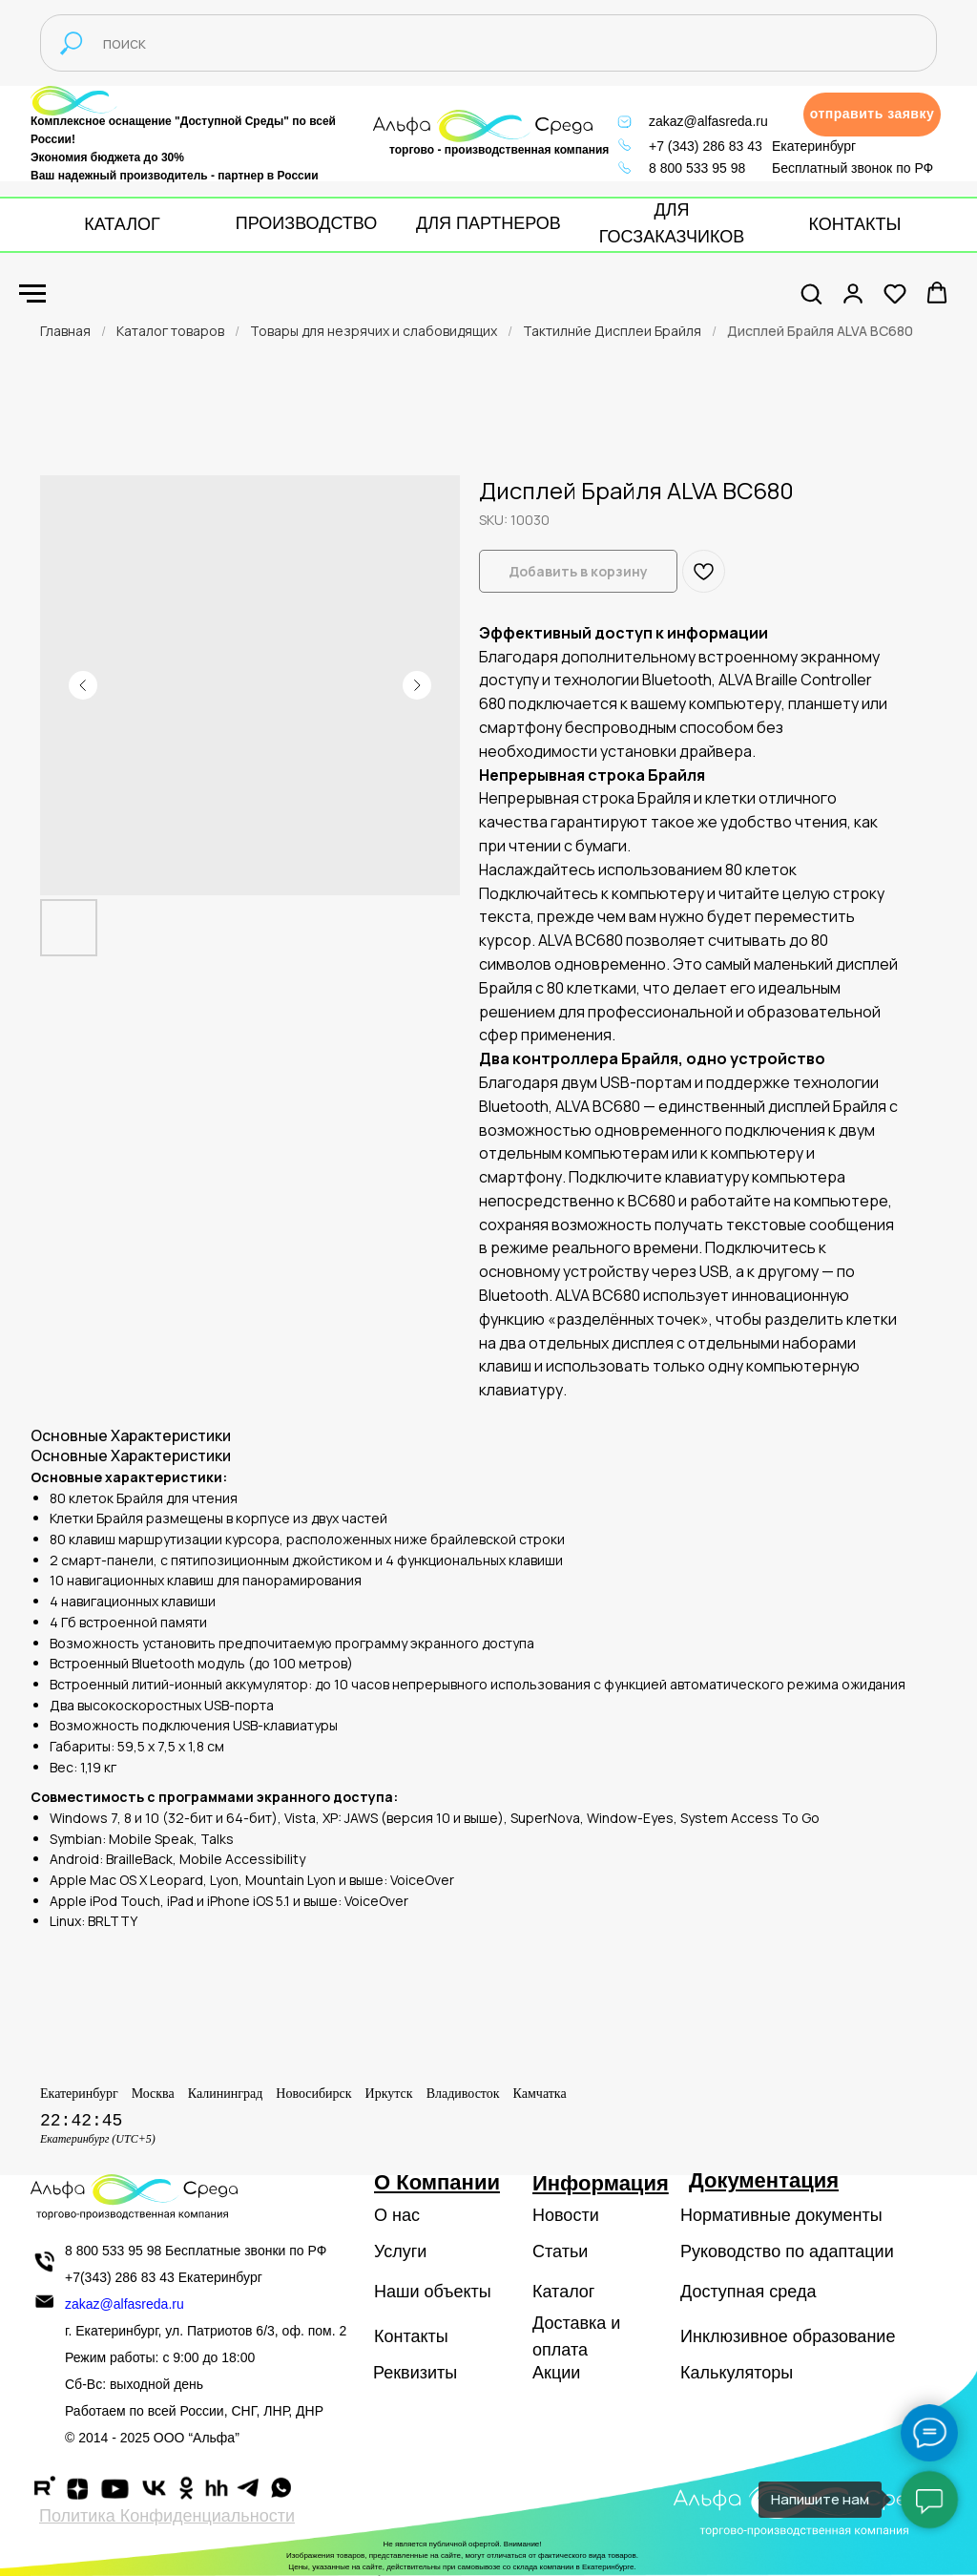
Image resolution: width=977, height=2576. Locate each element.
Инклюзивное (734, 2336)
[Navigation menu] (32, 294)
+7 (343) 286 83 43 (705, 146)
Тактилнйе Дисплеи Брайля (612, 331)
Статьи (560, 2251)
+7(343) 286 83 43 (120, 2277)
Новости (565, 2215)
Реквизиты (415, 2372)
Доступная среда (748, 2291)
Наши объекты (432, 2291)
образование (844, 2336)
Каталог (563, 2291)
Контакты (411, 2336)
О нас (397, 2215)
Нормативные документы (781, 2215)
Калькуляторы (736, 2372)
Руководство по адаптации (787, 2251)
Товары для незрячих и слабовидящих (373, 331)
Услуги (400, 2251)
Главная (65, 331)
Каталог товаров (170, 331)
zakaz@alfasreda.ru (708, 121)
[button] (872, 114)
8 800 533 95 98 (697, 168)
